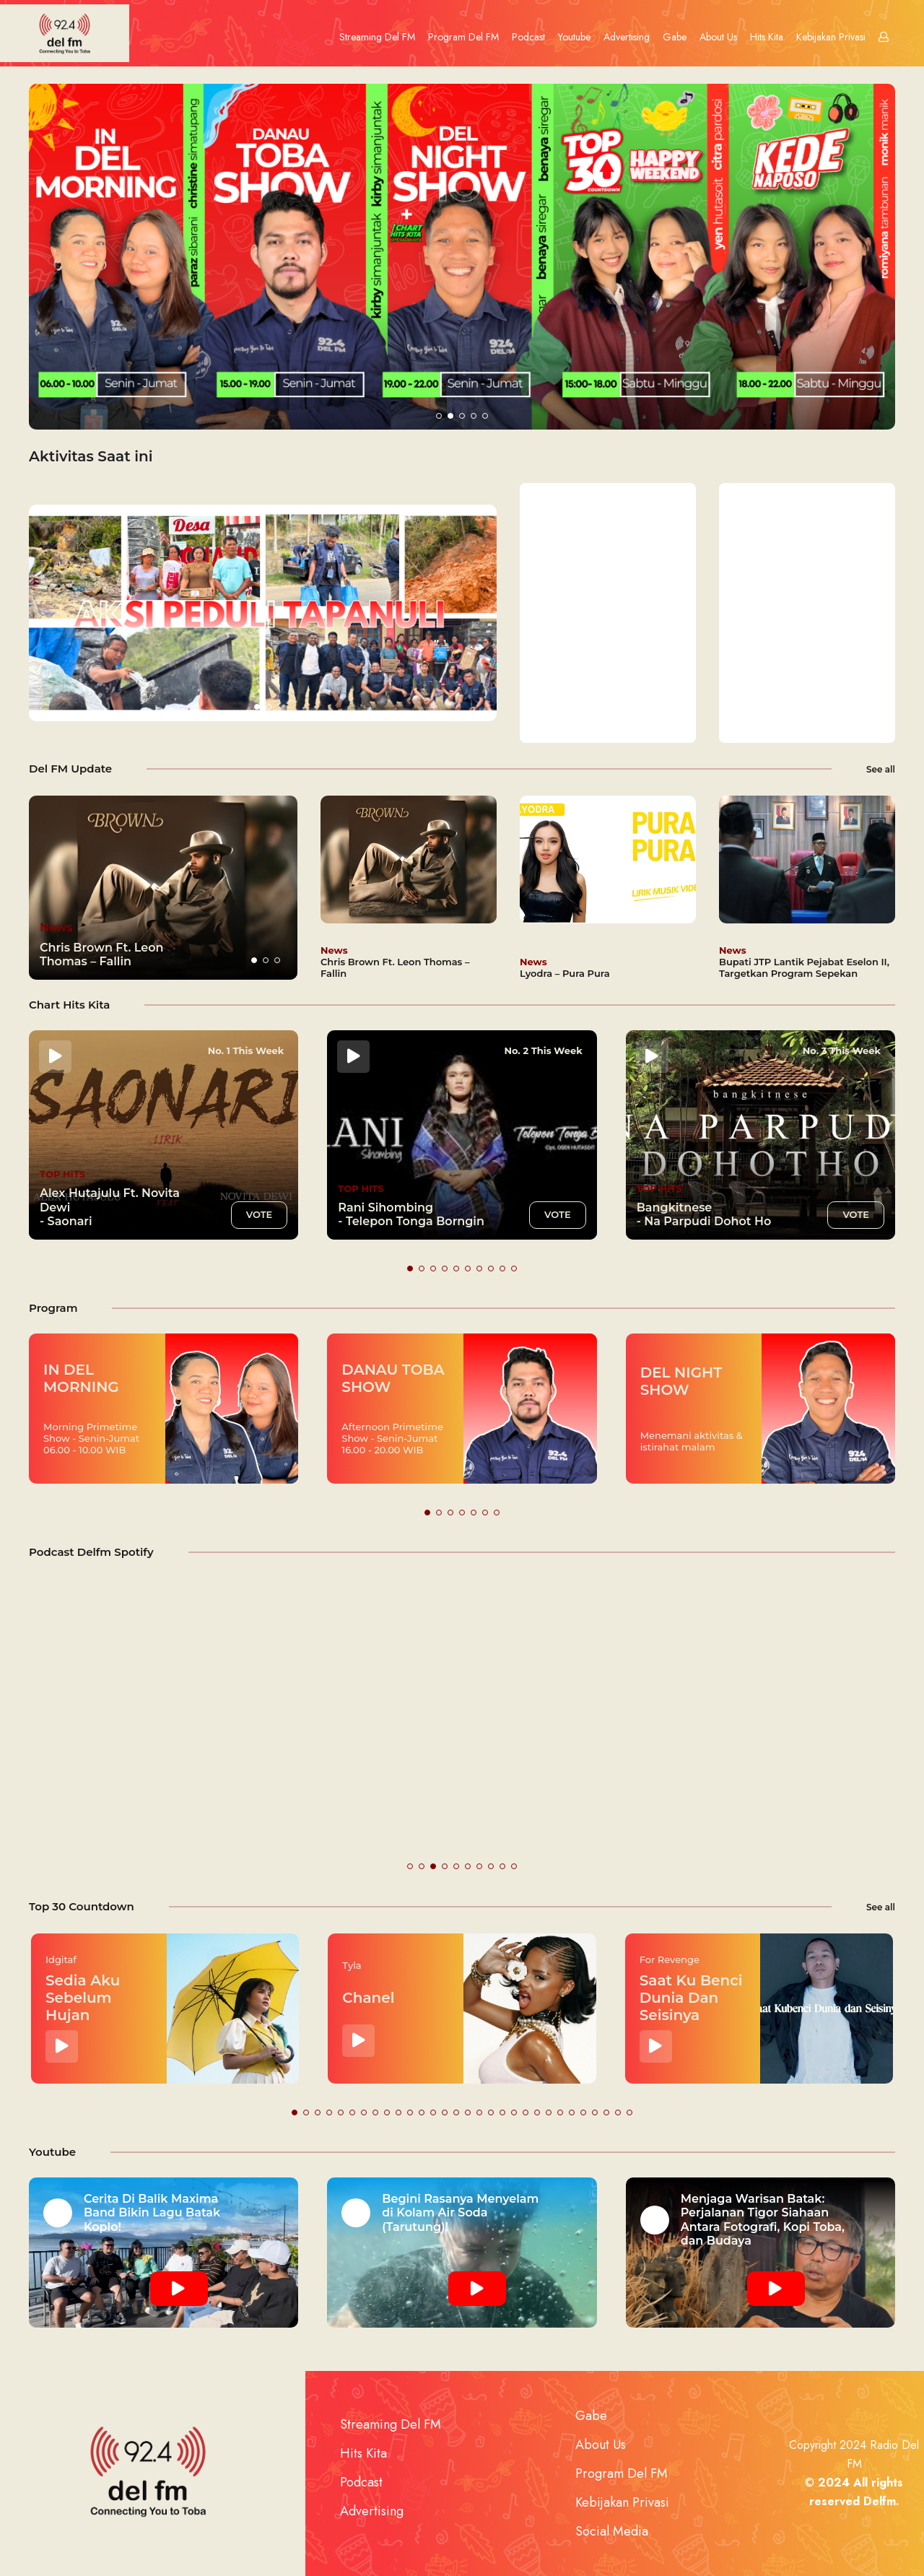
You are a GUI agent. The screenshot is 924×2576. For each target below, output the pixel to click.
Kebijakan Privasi (831, 37)
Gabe (675, 37)
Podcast (528, 37)
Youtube (574, 37)
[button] (439, 416)
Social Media (611, 2531)
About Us (718, 37)
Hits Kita (766, 37)
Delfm (879, 2501)
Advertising (626, 37)
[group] (163, 888)
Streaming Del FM (377, 37)
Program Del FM (463, 37)
